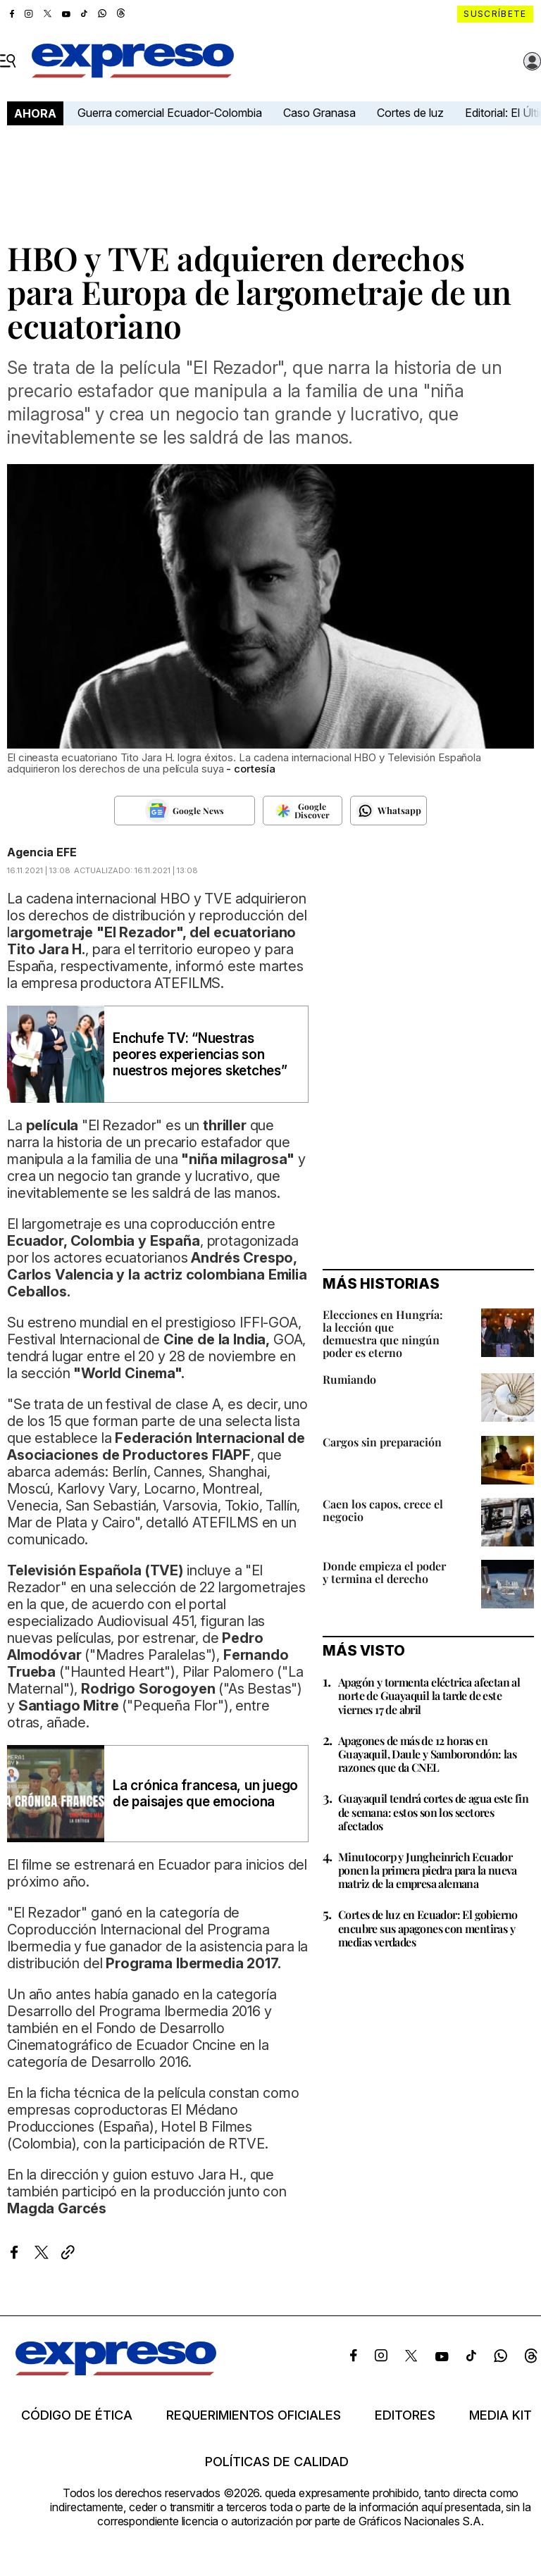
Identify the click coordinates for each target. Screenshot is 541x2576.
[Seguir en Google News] (184, 810)
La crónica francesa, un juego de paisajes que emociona (205, 1793)
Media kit (500, 2415)
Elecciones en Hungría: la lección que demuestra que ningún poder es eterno (383, 1333)
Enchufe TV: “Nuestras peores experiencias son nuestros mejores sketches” (200, 1054)
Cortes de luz (410, 113)
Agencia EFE (42, 852)
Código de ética (76, 2415)
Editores (405, 2415)
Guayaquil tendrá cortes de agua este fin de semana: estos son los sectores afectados (433, 1811)
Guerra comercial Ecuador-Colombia (169, 113)
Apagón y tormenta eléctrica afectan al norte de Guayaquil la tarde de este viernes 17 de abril (429, 1695)
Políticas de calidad (277, 2462)
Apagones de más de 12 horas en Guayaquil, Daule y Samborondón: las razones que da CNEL (427, 1754)
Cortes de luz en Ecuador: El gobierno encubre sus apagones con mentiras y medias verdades (428, 1928)
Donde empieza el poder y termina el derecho (384, 1572)
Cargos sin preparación (382, 1441)
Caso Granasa (319, 113)
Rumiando (349, 1379)
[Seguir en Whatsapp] (388, 810)
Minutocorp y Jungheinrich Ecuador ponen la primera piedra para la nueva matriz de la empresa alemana (427, 1870)
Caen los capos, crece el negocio (383, 1510)
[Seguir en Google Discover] (302, 810)
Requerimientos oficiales (253, 2415)
